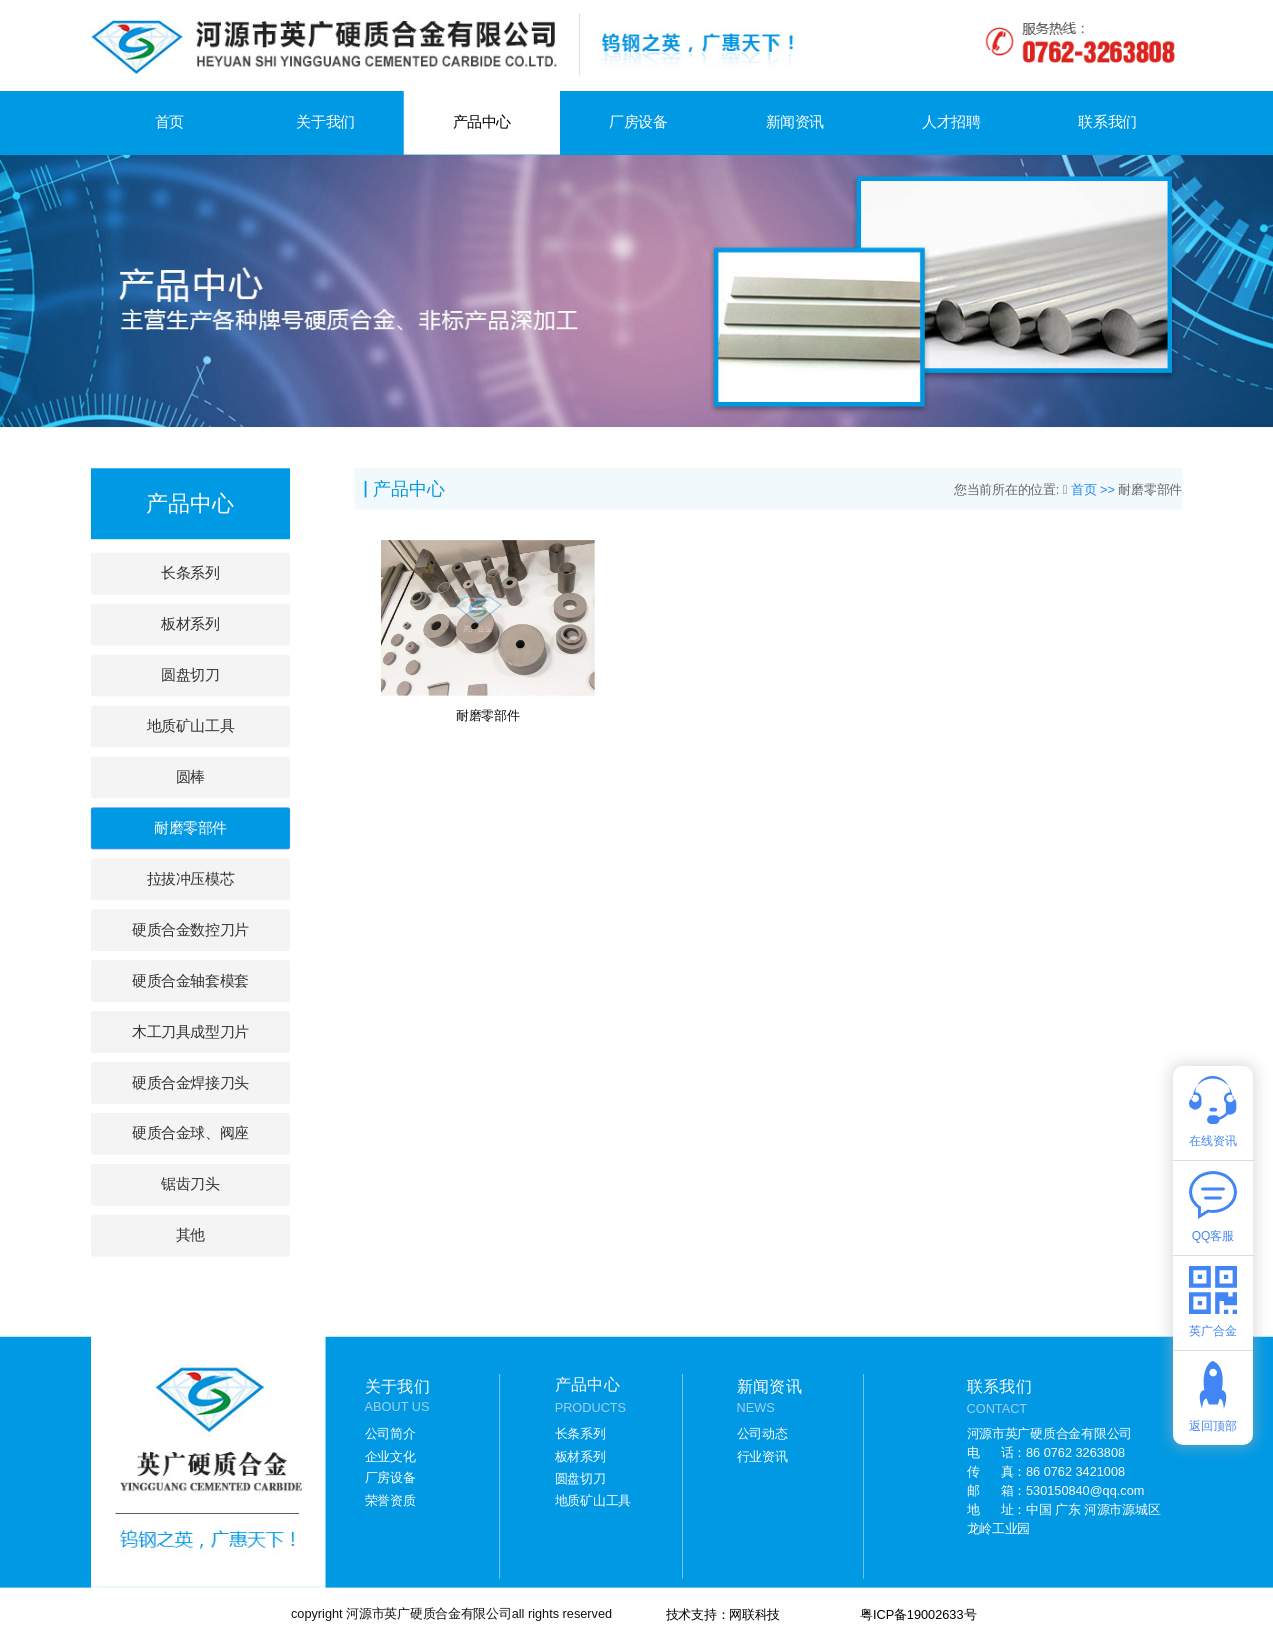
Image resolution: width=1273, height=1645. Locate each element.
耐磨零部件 (190, 827)
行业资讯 (762, 1456)
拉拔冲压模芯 (190, 878)
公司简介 (390, 1434)
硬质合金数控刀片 (190, 929)
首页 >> (1094, 489)
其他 (190, 1235)
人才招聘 (951, 122)
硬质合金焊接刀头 (190, 1082)
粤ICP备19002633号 (918, 1614)
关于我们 (325, 122)
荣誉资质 (390, 1500)
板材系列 (190, 623)
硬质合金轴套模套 (190, 980)
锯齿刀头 (190, 1184)
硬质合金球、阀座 (190, 1133)
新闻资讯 (795, 122)
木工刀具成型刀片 (190, 1031)
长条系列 (190, 573)
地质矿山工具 (190, 725)
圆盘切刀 (190, 674)
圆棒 (190, 776)
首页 (169, 122)
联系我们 (1107, 122)
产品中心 (482, 122)
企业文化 (390, 1456)
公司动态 (762, 1434)
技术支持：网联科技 (723, 1614)
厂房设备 (638, 122)
